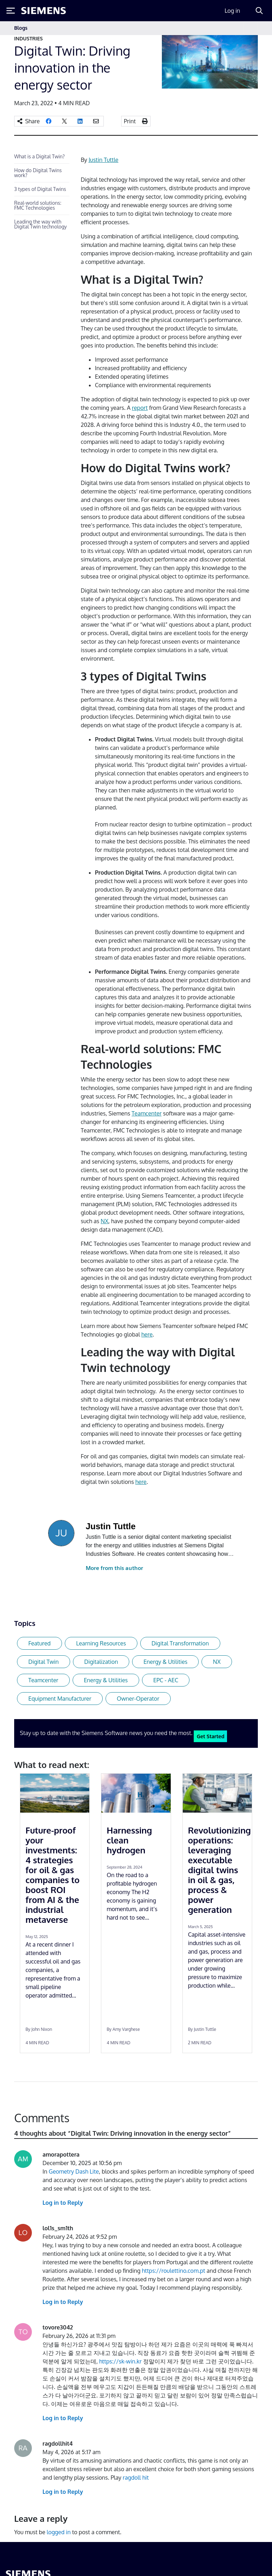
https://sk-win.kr (120, 2361)
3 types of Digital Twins (40, 189)
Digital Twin (43, 1661)
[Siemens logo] (43, 10)
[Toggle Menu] (11, 11)
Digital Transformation (180, 1643)
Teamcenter (147, 1113)
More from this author (114, 1568)
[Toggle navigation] (251, 28)
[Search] (259, 11)
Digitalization (101, 1661)
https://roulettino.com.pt (173, 2270)
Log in (232, 10)
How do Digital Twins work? (38, 172)
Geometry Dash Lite (74, 2171)
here (147, 1334)
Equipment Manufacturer (59, 1698)
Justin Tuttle (103, 159)
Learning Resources (101, 1643)
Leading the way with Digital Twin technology (40, 224)
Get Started (210, 1736)
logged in (59, 2532)
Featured (39, 1643)
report (139, 407)
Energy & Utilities (165, 1661)
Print (130, 121)
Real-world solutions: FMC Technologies (37, 205)
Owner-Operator (138, 1698)
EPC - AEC (165, 1680)
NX (104, 1221)
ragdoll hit (135, 2477)
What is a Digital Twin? (39, 156)
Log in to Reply (62, 2202)
